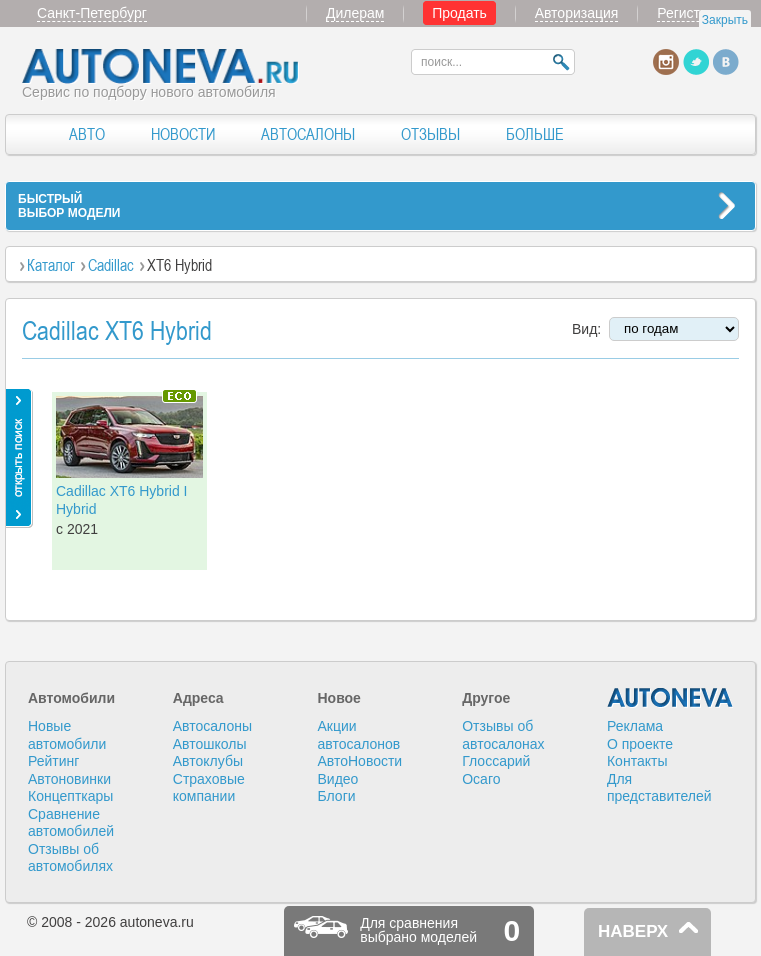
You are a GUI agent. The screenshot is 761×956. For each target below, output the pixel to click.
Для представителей (659, 788)
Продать (459, 13)
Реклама (635, 726)
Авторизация (577, 13)
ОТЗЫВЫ (430, 134)
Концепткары (70, 796)
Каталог (51, 265)
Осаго (481, 779)
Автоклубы (208, 761)
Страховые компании (209, 788)
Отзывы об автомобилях (70, 858)
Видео (337, 779)
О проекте (640, 744)
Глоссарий (496, 761)
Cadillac (111, 265)
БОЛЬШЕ (535, 134)
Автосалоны (212, 726)
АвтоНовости (359, 761)
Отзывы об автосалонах (503, 735)
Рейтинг (53, 761)
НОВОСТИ (183, 134)
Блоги (336, 796)
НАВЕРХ (633, 931)
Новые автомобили (67, 735)
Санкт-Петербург (92, 13)
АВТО (87, 134)
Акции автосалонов (358, 735)
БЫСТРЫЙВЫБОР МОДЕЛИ (69, 206)
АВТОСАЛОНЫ (308, 134)
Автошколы (210, 744)
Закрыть (725, 20)
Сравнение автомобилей (71, 823)
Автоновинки (69, 779)
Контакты (637, 761)
